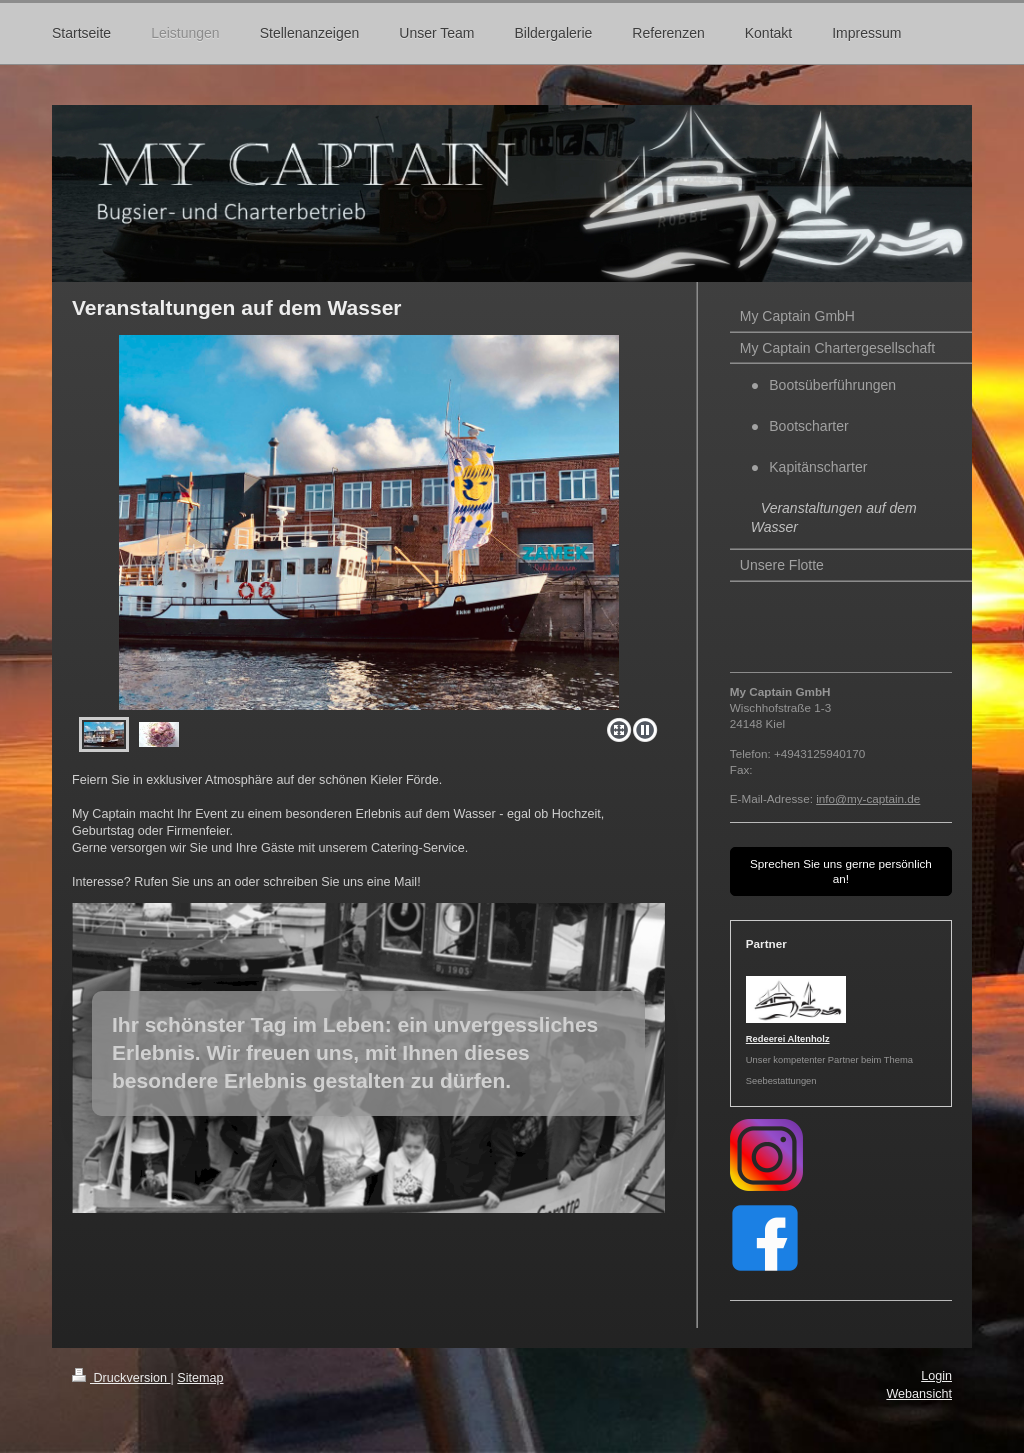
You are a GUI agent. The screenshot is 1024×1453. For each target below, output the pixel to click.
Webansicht (919, 1394)
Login (936, 1376)
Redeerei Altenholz (788, 1039)
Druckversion (121, 1378)
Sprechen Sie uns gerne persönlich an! (841, 871)
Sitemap (200, 1378)
